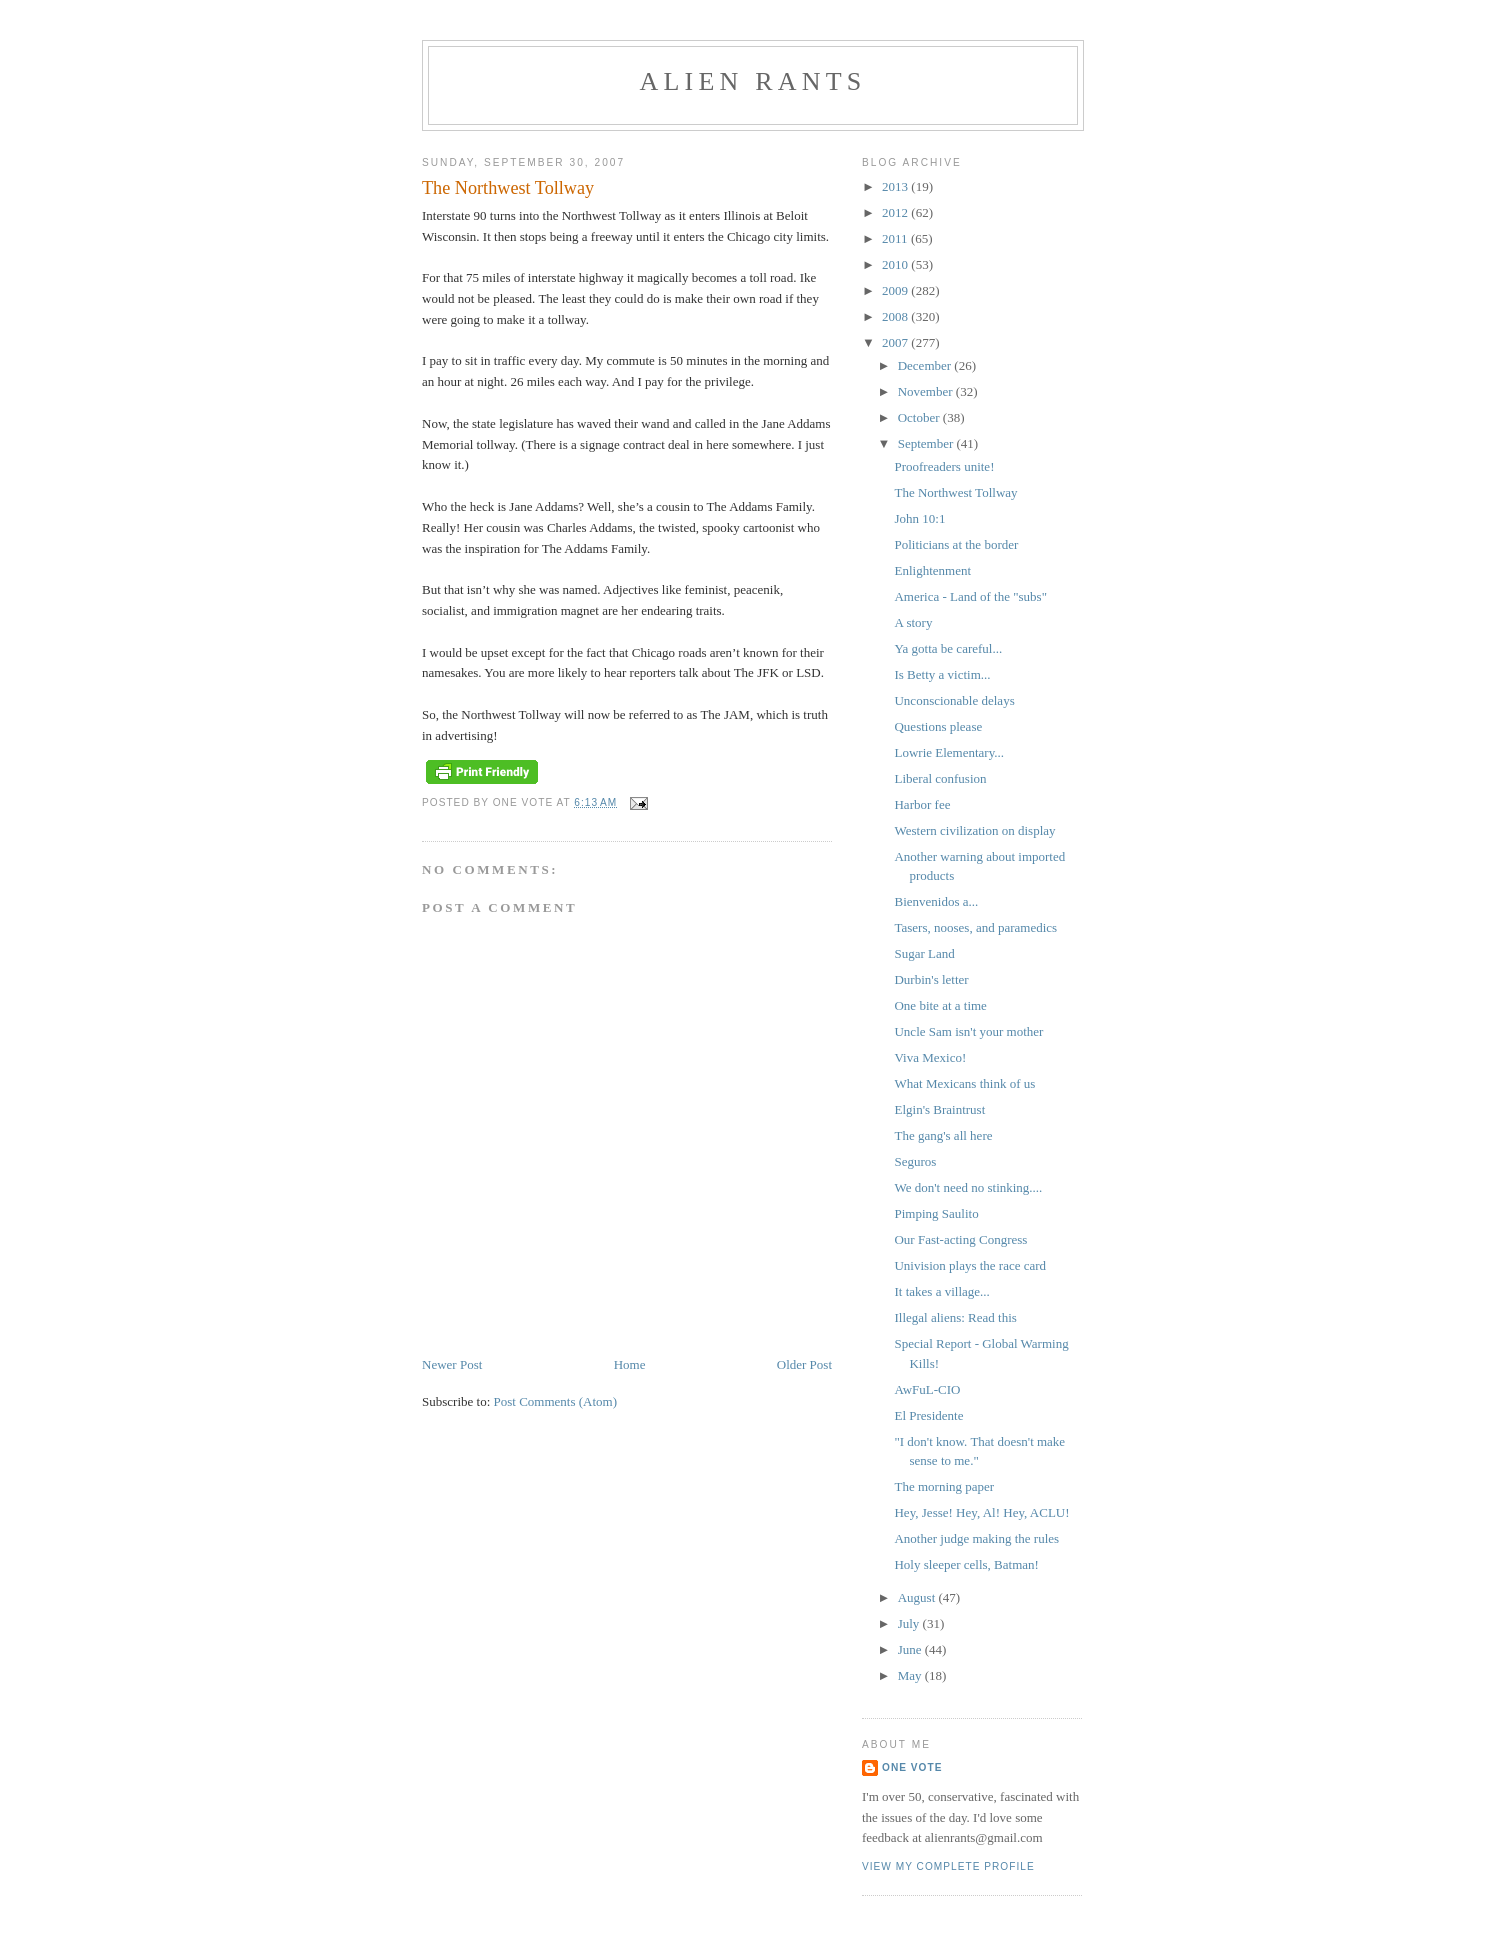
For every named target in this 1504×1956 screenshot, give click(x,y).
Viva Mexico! (930, 1057)
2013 (896, 186)
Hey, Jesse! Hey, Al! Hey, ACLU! (981, 1512)
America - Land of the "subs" (970, 596)
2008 (896, 316)
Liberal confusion (940, 778)
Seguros (915, 1161)
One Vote (912, 1767)
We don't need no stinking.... (968, 1187)
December (926, 365)
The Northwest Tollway (955, 492)
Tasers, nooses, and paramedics (975, 927)
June (911, 1649)
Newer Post (452, 1364)
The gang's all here (943, 1135)
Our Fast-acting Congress (960, 1239)
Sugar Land (924, 953)
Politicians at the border (956, 544)
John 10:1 (919, 518)
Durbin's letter (931, 979)
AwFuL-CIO (927, 1389)
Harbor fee (922, 804)
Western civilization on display (974, 830)
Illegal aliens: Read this (955, 1317)
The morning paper (944, 1486)
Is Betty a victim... (942, 674)
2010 (896, 264)
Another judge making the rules (976, 1538)
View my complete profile (948, 1866)
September (927, 443)
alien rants (753, 81)
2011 (896, 238)
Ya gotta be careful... (948, 648)
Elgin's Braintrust (939, 1109)
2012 (896, 212)
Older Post (804, 1364)
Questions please (938, 726)
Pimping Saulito (936, 1213)
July (910, 1623)
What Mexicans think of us (964, 1083)
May (911, 1675)
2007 (896, 342)
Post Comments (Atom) (556, 1401)
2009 (896, 290)
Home (630, 1364)
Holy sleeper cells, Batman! (966, 1564)
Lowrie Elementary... (949, 752)
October (920, 417)
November (927, 391)
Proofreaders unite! (944, 466)
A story (913, 622)
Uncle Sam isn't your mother (968, 1031)
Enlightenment (932, 570)
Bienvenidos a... (936, 901)
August (918, 1597)
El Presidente (928, 1415)
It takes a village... (941, 1291)
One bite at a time (940, 1005)
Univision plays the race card (970, 1265)
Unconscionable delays (954, 700)
